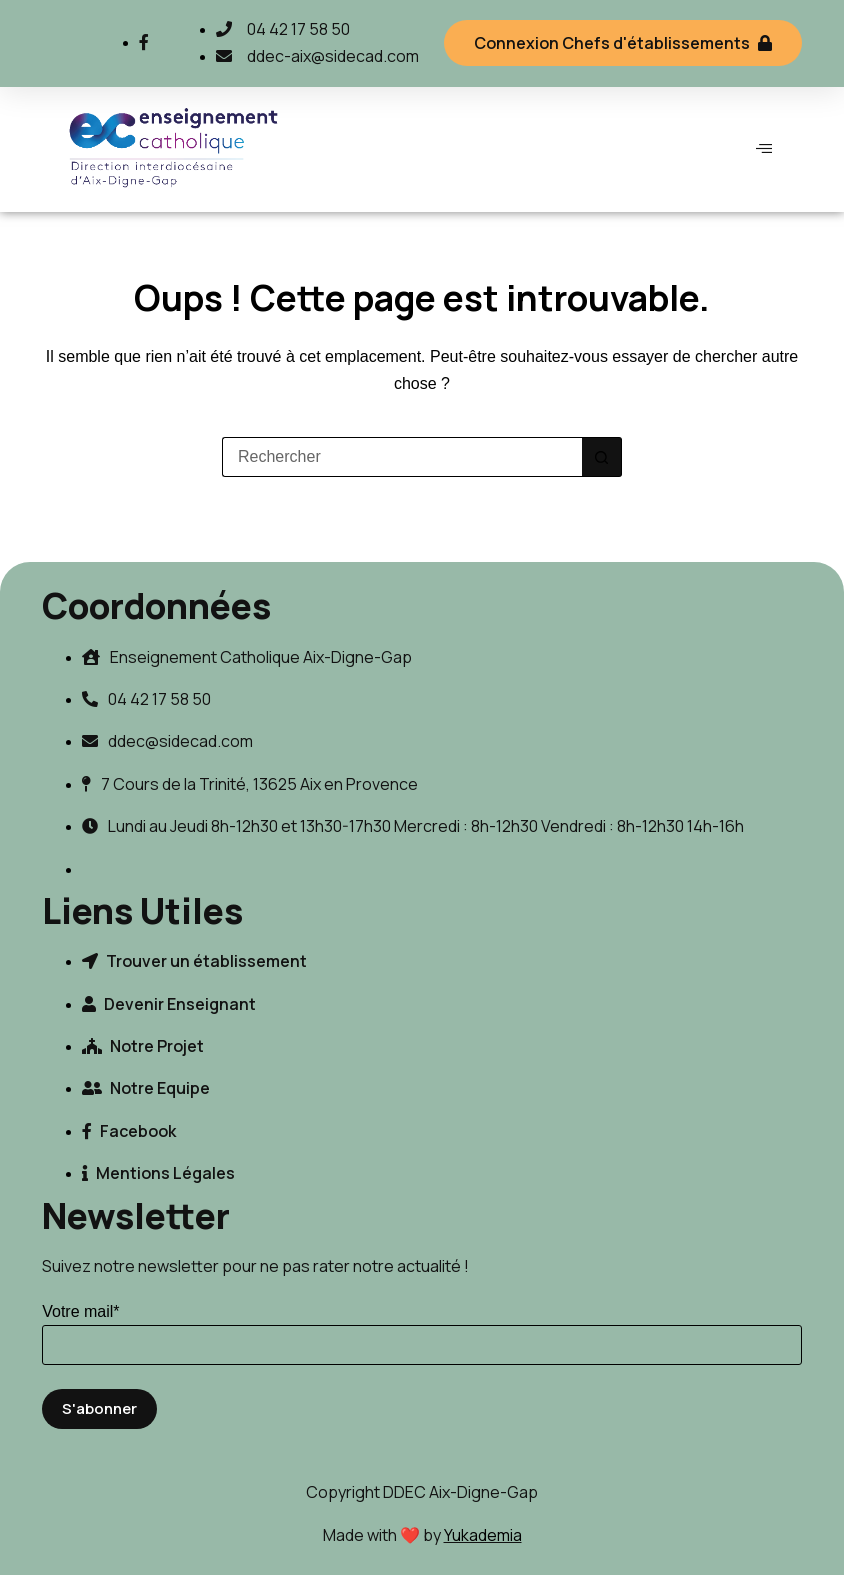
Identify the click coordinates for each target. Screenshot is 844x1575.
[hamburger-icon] (764, 149)
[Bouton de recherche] (602, 457)
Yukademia (483, 1535)
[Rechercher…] (402, 457)
